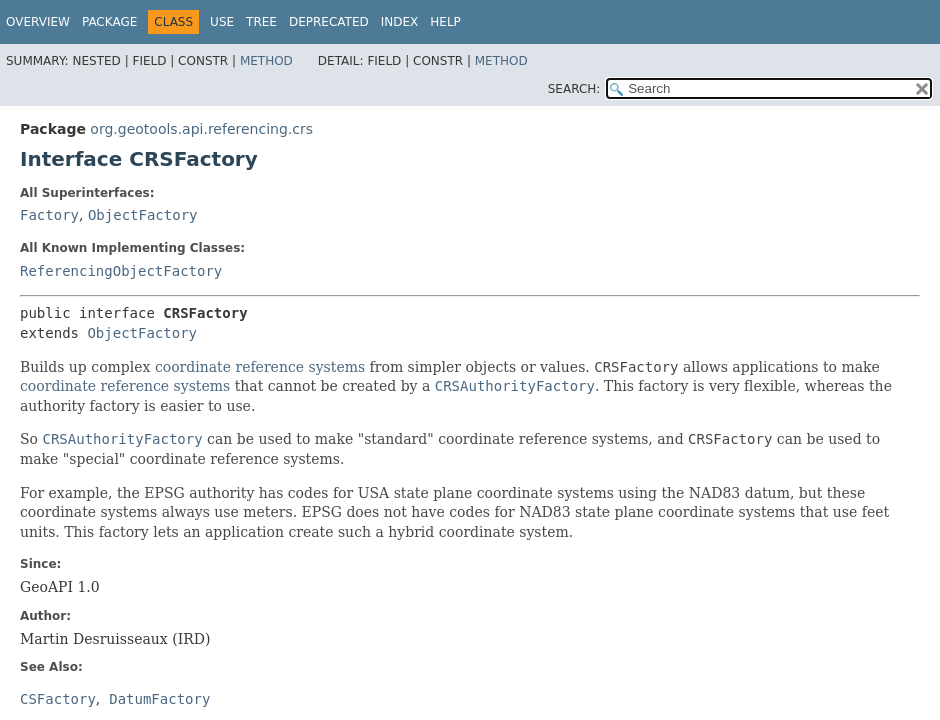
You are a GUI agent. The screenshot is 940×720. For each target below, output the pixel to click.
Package (109, 22)
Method (266, 61)
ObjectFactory (143, 215)
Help (445, 22)
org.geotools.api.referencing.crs (201, 129)
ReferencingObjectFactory (121, 271)
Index (400, 22)
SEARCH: (574, 89)
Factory (49, 215)
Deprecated (329, 22)
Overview (38, 22)
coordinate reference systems (260, 367)
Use (222, 22)
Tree (261, 22)
